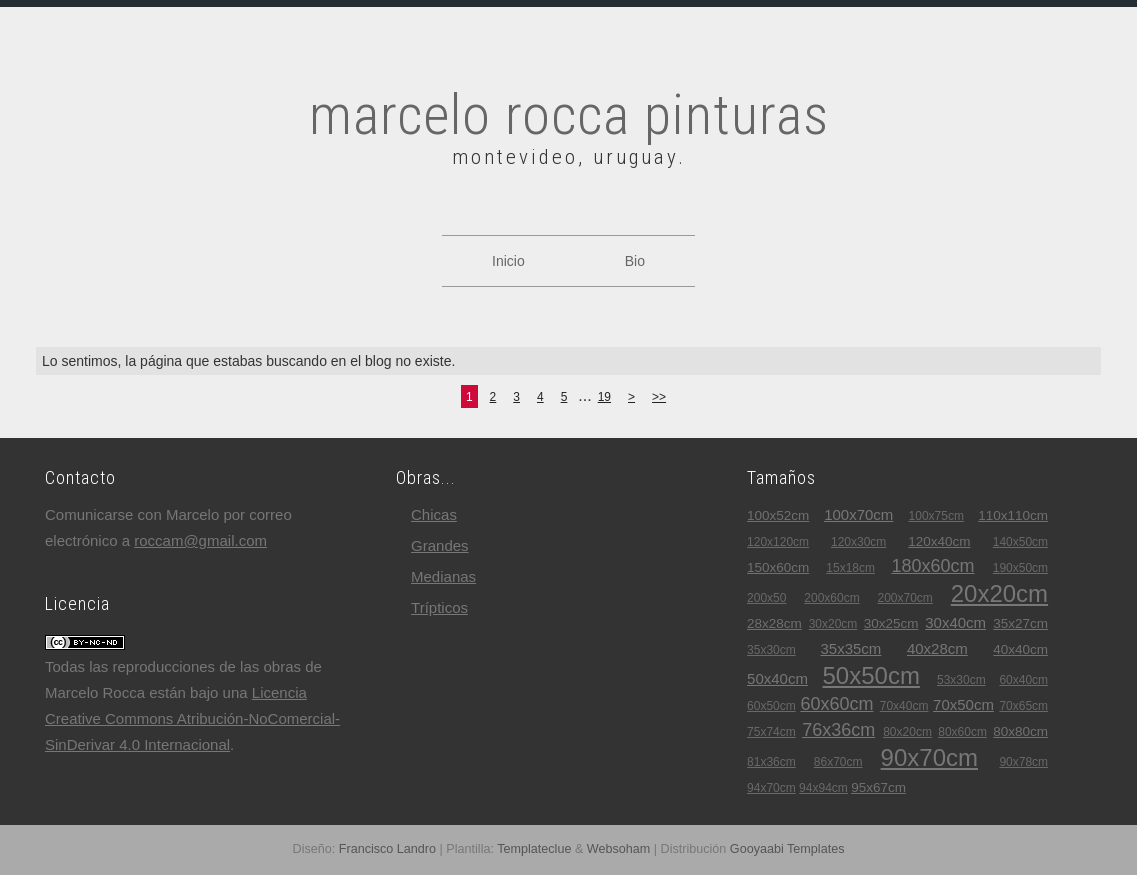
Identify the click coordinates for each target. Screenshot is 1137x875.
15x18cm (850, 568)
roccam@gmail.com (200, 540)
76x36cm (838, 730)
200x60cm (831, 598)
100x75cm (936, 516)
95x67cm (878, 787)
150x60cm (778, 567)
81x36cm (771, 762)
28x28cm (774, 623)
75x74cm (771, 732)
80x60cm (962, 732)
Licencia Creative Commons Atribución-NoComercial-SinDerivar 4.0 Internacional (192, 718)
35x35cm (850, 648)
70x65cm (1023, 706)
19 (604, 397)
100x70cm (858, 514)
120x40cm (939, 541)
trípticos (439, 607)
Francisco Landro (387, 849)
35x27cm (1020, 623)
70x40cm (904, 706)
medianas (443, 576)
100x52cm (778, 515)
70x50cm (963, 704)
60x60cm (836, 704)
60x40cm (1023, 680)
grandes (440, 545)
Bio (635, 261)
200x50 (766, 598)
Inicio (508, 261)
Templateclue (534, 849)
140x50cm (1020, 542)
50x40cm (777, 678)
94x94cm (823, 788)
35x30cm (771, 650)
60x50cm (771, 706)
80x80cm (1020, 731)
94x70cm (771, 788)
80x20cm (907, 732)
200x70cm (905, 598)
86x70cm (838, 762)
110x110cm (1013, 515)
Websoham (618, 849)
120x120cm (778, 542)
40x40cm (1020, 649)
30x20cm (833, 624)
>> (659, 397)
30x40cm (955, 622)
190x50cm (1020, 568)
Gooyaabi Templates (787, 849)
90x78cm (1023, 762)
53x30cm (961, 680)
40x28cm (937, 648)
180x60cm (932, 566)
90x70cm (929, 757)
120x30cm (858, 542)
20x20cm (999, 593)
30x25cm (891, 623)
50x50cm (871, 675)
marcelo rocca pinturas (569, 115)
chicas (434, 514)
